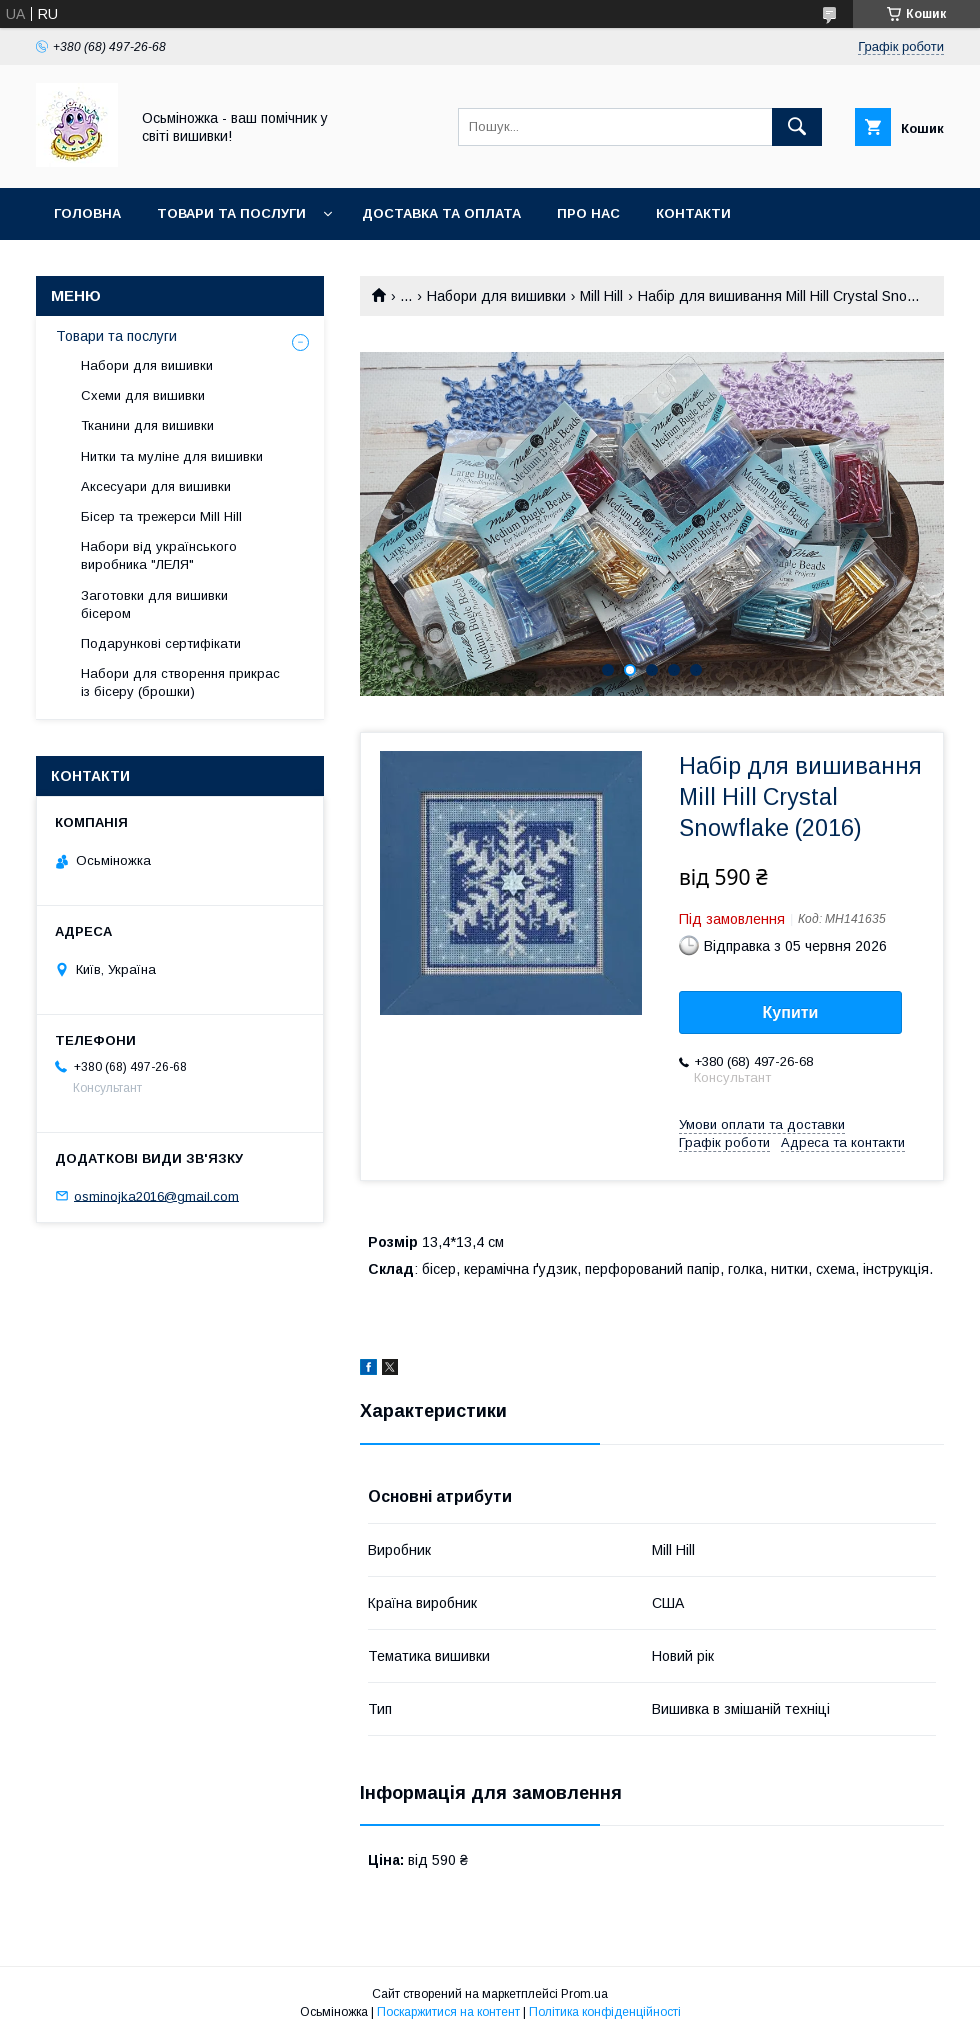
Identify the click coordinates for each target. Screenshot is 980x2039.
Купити (791, 1012)
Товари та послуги (231, 213)
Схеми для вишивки (143, 395)
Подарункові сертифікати (161, 643)
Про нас (588, 213)
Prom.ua (584, 1994)
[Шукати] (797, 127)
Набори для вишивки (496, 296)
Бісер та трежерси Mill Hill (161, 516)
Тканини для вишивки (147, 425)
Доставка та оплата (441, 213)
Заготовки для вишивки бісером (154, 604)
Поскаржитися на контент (448, 2012)
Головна (87, 213)
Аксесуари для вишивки (156, 486)
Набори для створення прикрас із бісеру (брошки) (180, 682)
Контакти (693, 213)
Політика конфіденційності (605, 2012)
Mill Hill (601, 296)
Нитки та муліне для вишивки (172, 456)
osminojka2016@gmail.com (156, 1195)
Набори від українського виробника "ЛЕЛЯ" (159, 555)
